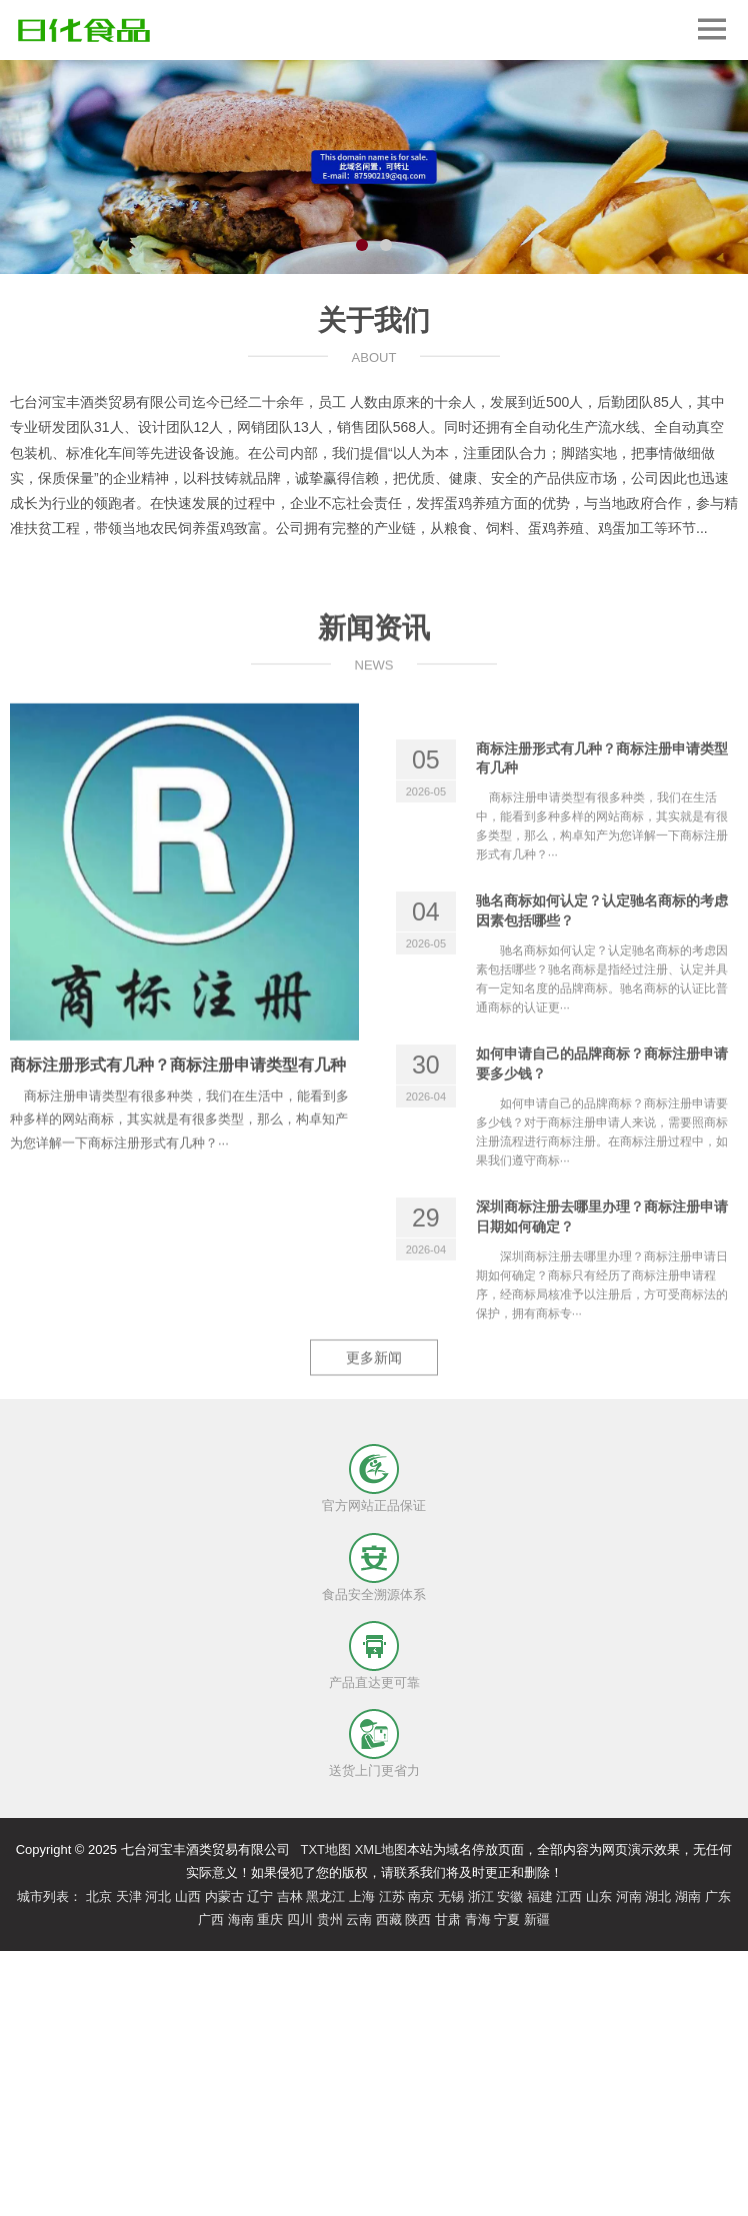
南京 (421, 1896)
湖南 (688, 1896)
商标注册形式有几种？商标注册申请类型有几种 (178, 1154)
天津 (129, 1896)
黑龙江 (325, 1896)
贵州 (330, 1919)
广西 (211, 1919)
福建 (540, 1896)
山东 (599, 1896)
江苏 (392, 1896)
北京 (99, 1896)
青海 (478, 1919)
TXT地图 (325, 1849)
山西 (188, 1896)
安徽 (510, 1896)
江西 (569, 1896)
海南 (241, 1919)
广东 (718, 1896)
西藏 (389, 1919)
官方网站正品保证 (374, 1505)
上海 (362, 1896)
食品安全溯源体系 (374, 1594)
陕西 (418, 1919)
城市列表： (49, 1896)
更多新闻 (374, 1413)
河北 (158, 1896)
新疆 (537, 1919)
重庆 (270, 1919)
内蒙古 (224, 1896)
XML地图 (381, 1849)
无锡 (451, 1896)
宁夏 (507, 1919)
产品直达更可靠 (374, 1682)
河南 (629, 1896)
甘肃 (448, 1919)
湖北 (658, 1896)
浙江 (481, 1896)
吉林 (290, 1896)
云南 (359, 1919)
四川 (300, 1919)
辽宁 (260, 1896)
